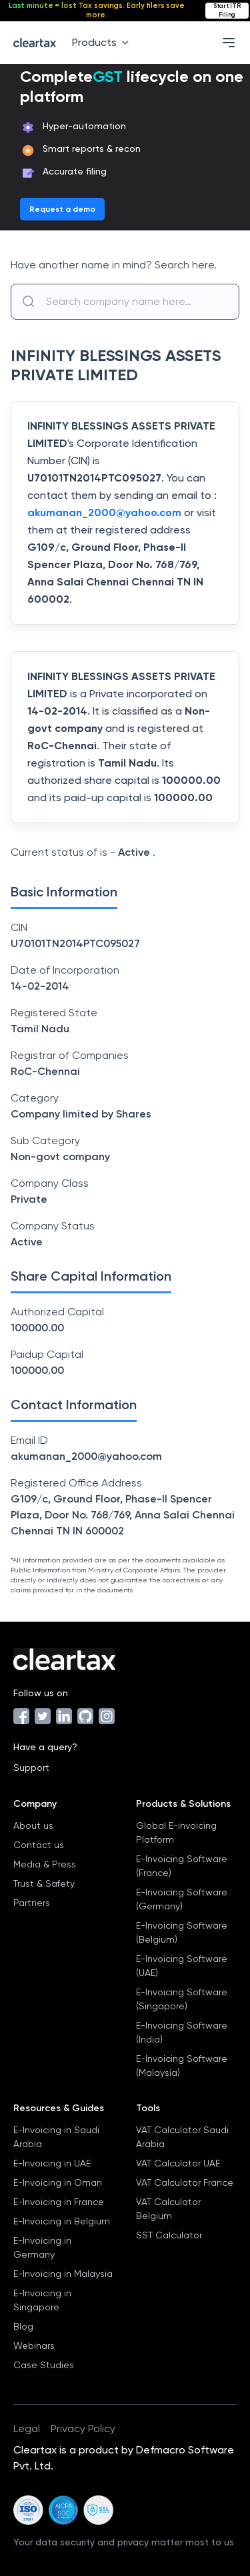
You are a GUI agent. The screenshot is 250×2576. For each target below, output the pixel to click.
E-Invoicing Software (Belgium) (181, 1932)
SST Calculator (169, 2235)
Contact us (38, 1844)
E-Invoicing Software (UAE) (181, 1965)
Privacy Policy (83, 2428)
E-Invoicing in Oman (57, 2182)
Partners (31, 1902)
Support (31, 1767)
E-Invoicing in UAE (52, 2163)
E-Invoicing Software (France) (181, 1865)
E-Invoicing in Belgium (61, 2221)
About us (33, 1825)
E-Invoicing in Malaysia (63, 2273)
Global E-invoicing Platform (176, 1832)
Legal (26, 2428)
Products (103, 42)
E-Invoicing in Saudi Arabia (56, 2136)
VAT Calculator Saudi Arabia (182, 2136)
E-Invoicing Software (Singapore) (181, 1999)
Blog (23, 2326)
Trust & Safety (44, 1883)
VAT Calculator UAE (178, 2163)
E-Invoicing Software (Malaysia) (181, 2065)
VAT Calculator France (184, 2182)
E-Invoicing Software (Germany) (181, 1899)
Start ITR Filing (227, 10)
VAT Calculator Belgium (168, 2208)
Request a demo (62, 209)
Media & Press (44, 1864)
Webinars (34, 2345)
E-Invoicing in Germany (42, 2247)
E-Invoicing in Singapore (42, 2300)
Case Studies (43, 2365)
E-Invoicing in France (58, 2201)
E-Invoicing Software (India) (181, 2032)
